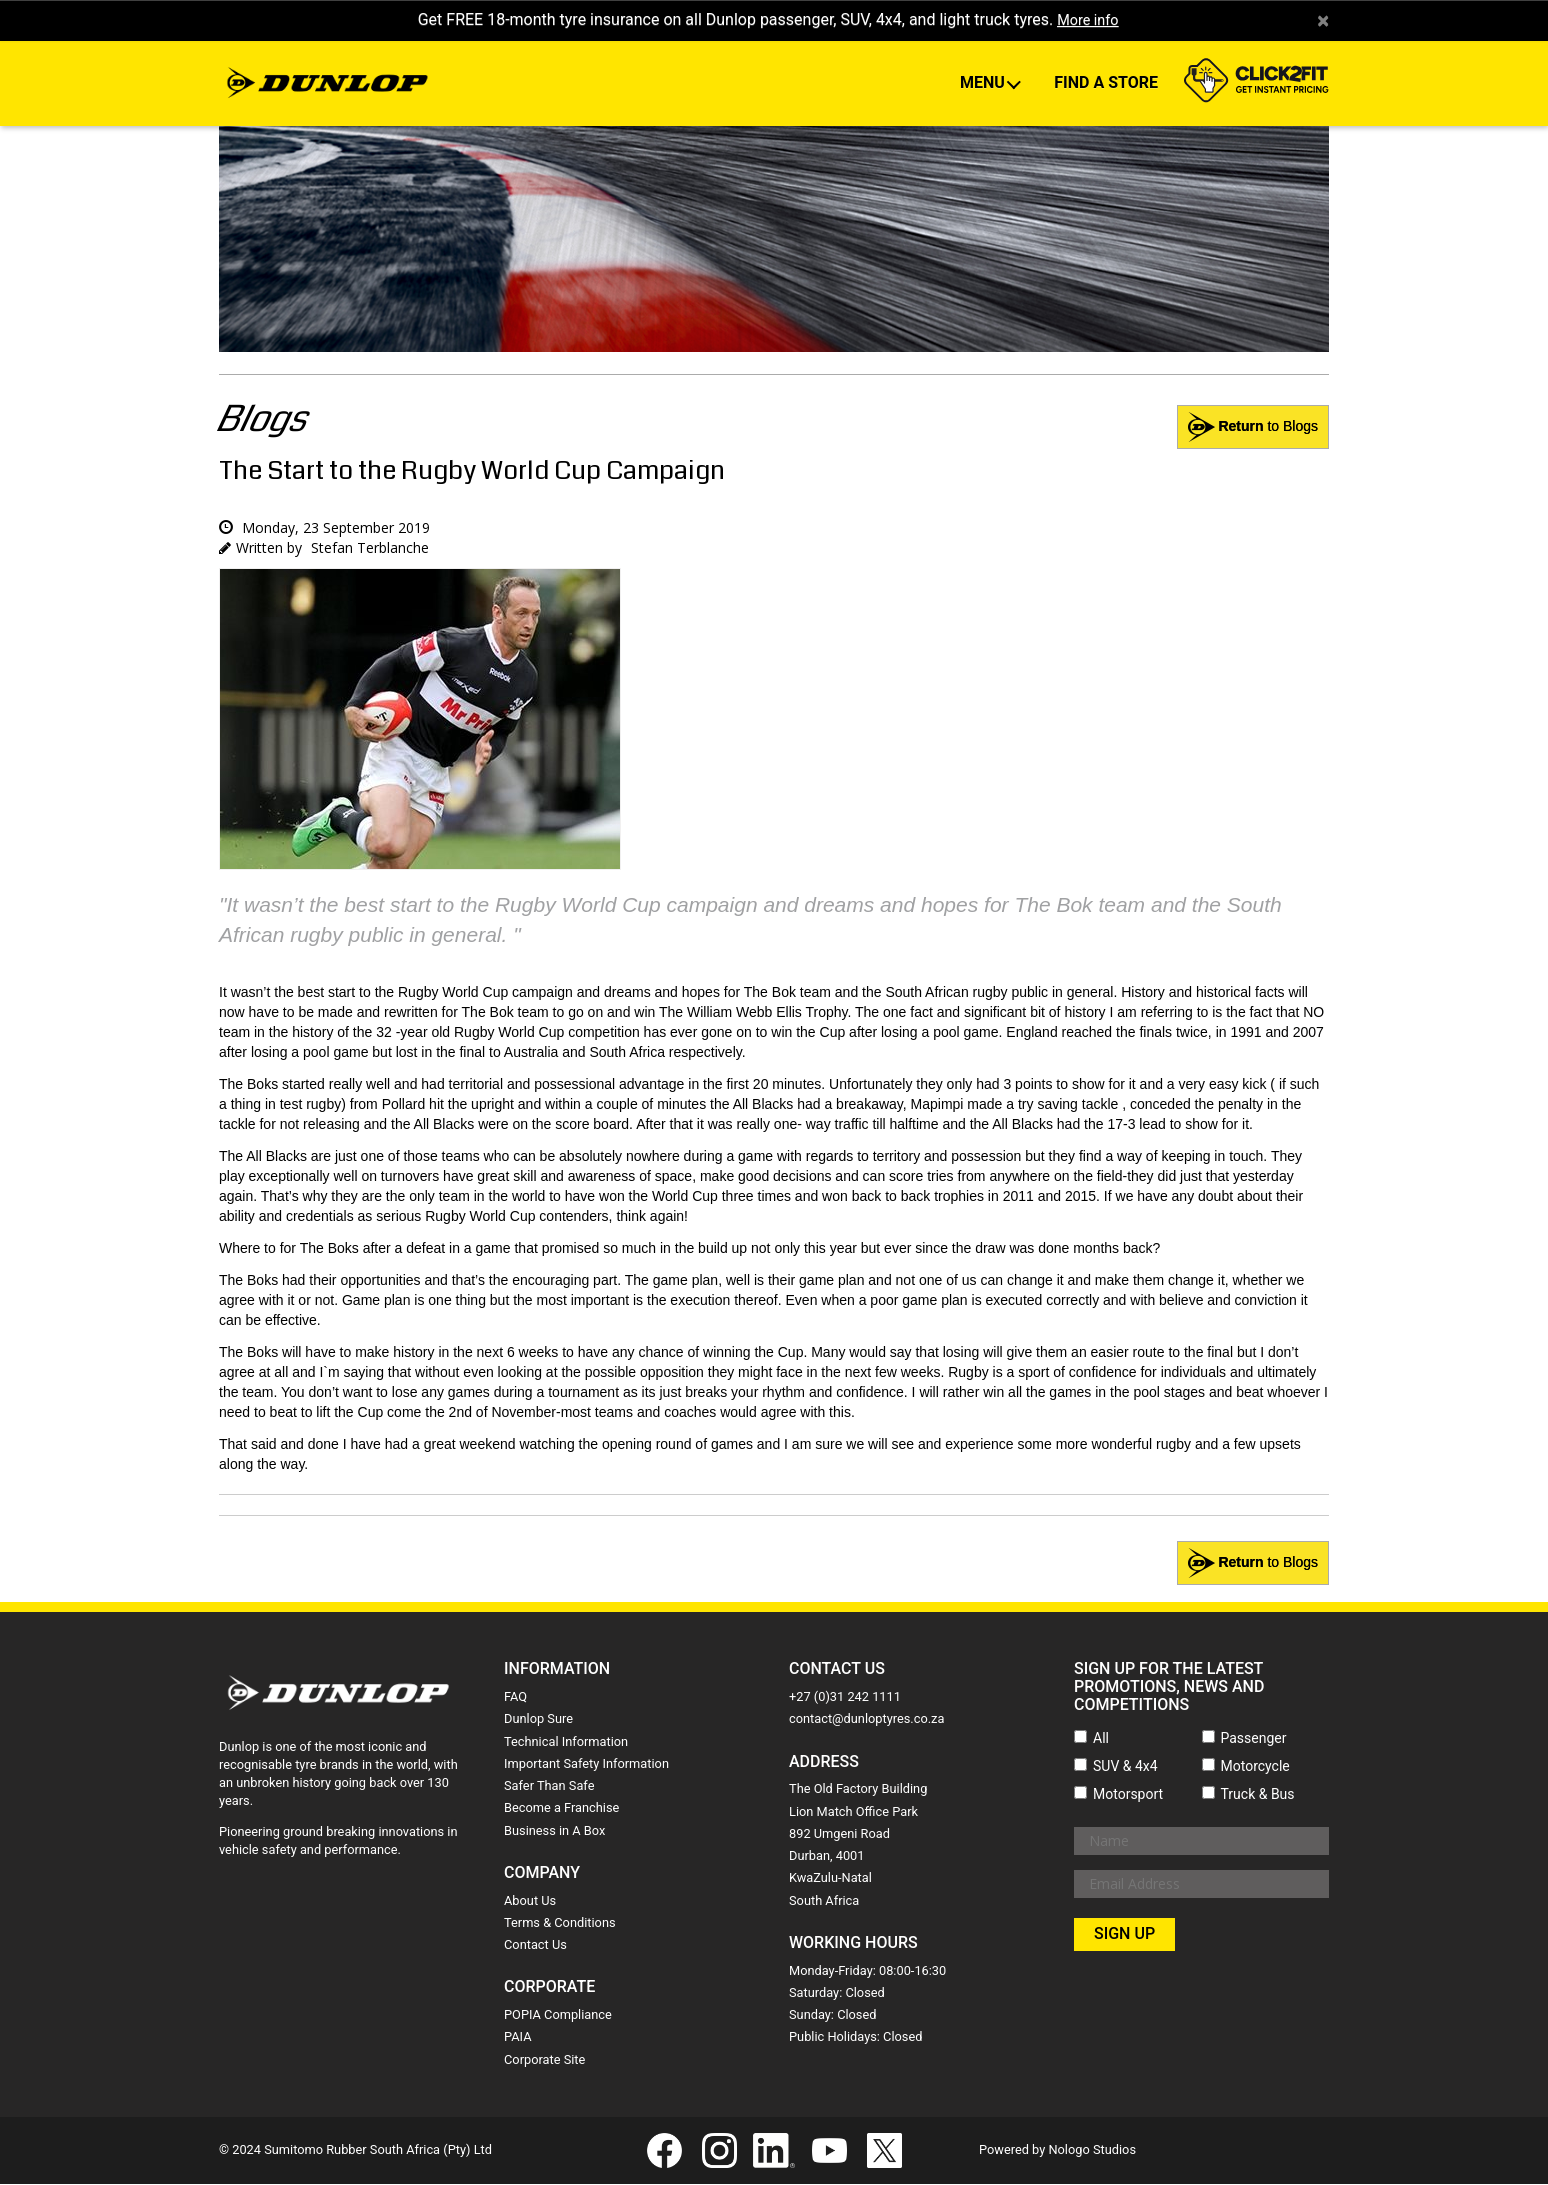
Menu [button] (984, 84)
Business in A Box (554, 1831)
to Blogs (1253, 1565)
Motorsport (1128, 1795)
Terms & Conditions (560, 1923)
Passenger (1254, 1739)
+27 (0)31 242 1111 (845, 1697)
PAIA (518, 2038)
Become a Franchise (561, 1809)
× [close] (1322, 21)
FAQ (515, 1697)
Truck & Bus (1258, 1795)
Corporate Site (544, 2060)
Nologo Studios (1092, 2150)
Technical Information (566, 1742)
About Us (530, 1901)
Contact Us (535, 1945)
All (1101, 1739)
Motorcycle (1255, 1767)
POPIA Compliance (558, 2015)
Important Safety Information (586, 1764)
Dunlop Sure (538, 1720)
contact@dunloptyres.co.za (866, 1720)
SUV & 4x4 (1125, 1767)
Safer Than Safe (549, 1786)
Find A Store (1106, 84)
